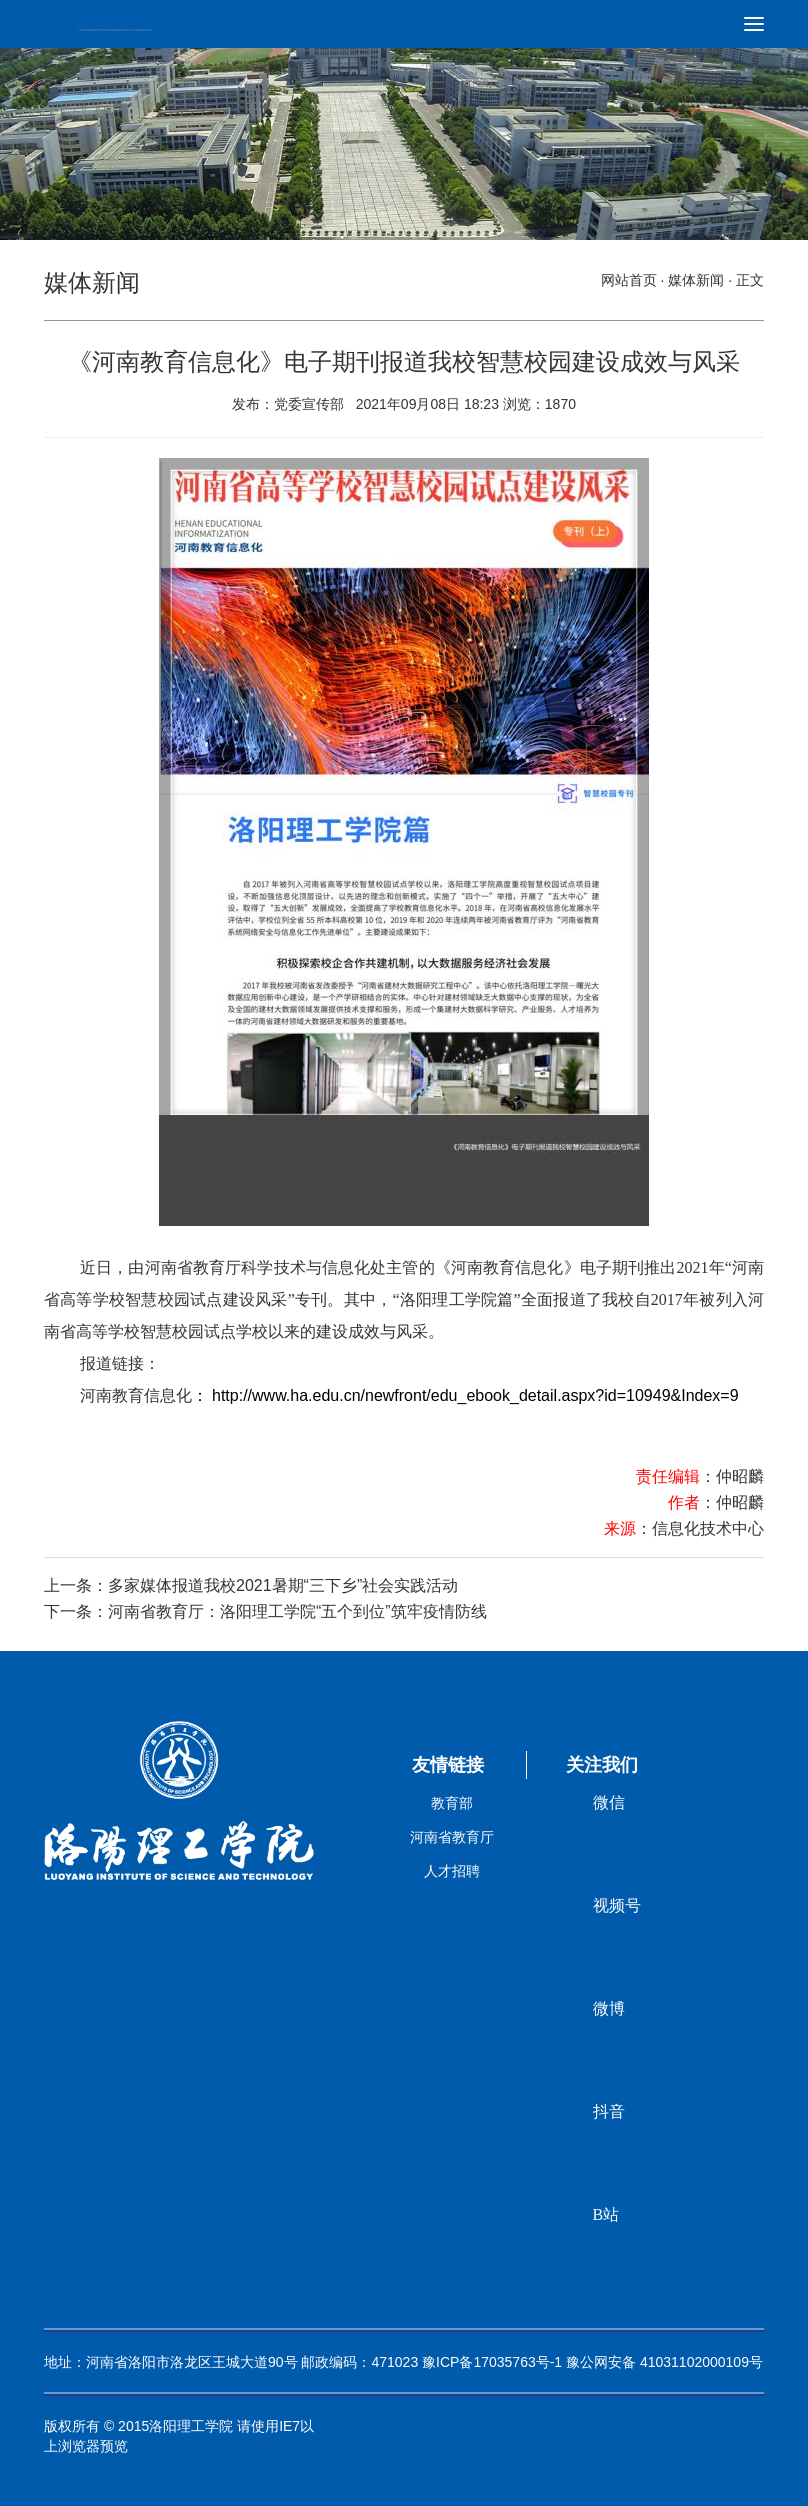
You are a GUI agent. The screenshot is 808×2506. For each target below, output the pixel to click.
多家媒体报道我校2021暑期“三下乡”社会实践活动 (283, 1585)
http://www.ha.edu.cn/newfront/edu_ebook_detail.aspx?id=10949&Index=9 (475, 1395)
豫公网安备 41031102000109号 (664, 2362)
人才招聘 (452, 1871)
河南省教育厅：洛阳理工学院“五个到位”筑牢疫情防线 (297, 1611)
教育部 (452, 1803)
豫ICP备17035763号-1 (492, 2362)
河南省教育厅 (452, 1837)
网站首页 (629, 280)
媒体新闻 (696, 280)
